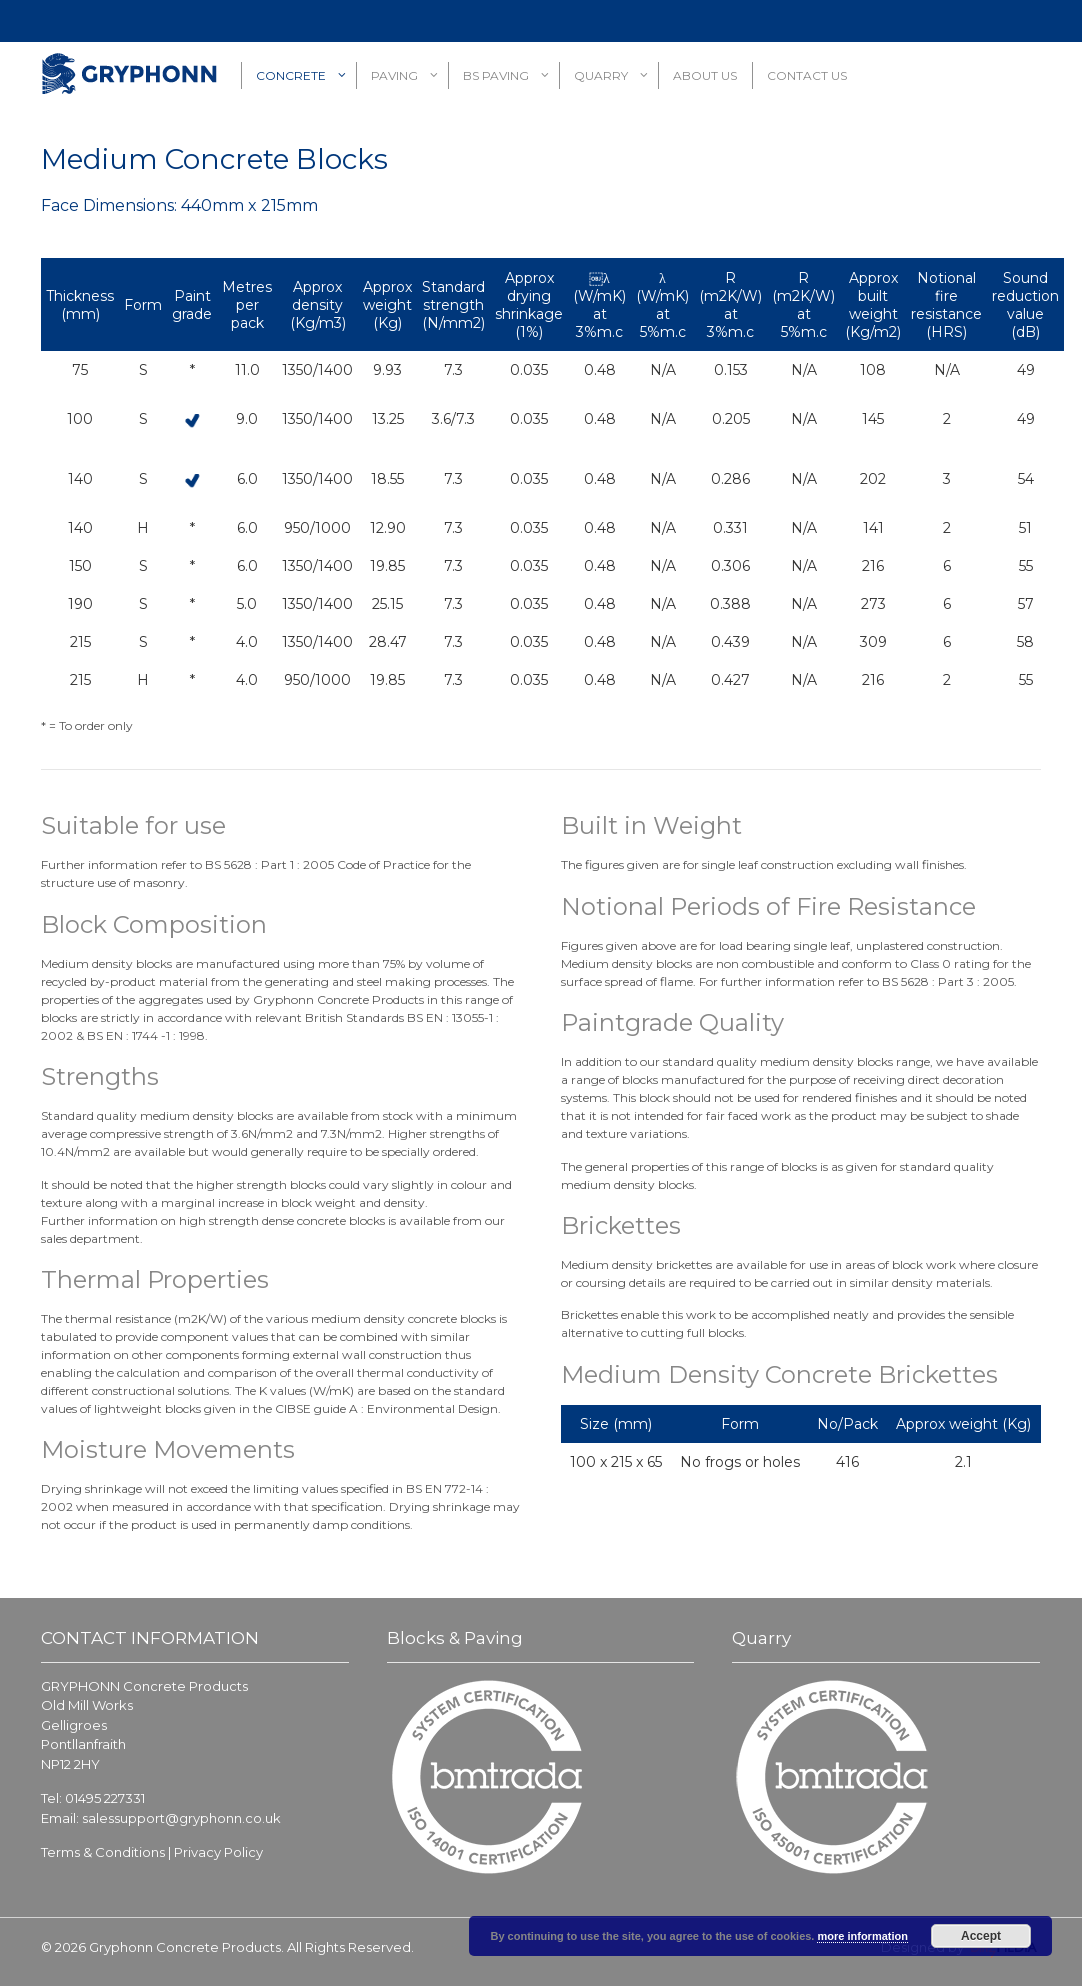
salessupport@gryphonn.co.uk (181, 1818)
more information (862, 1936)
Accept (981, 1936)
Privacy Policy (218, 1852)
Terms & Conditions (103, 1852)
